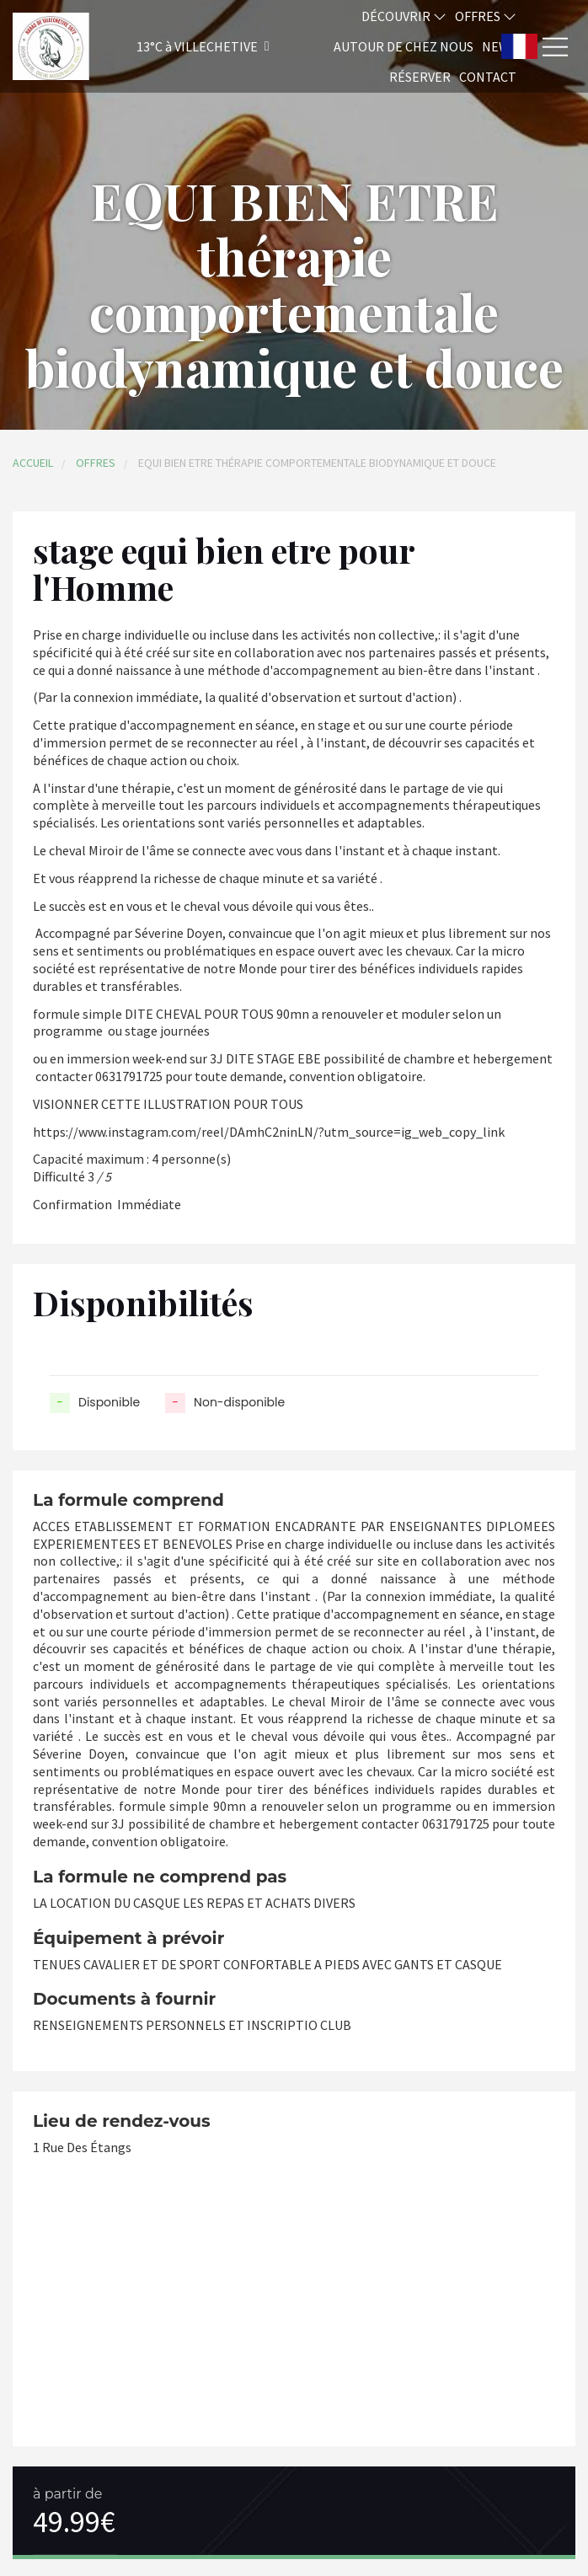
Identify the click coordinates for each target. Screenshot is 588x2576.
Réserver (420, 76)
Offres (485, 16)
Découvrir (403, 16)
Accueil (33, 462)
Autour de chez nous (403, 46)
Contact (487, 76)
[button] (181, 46)
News (499, 46)
